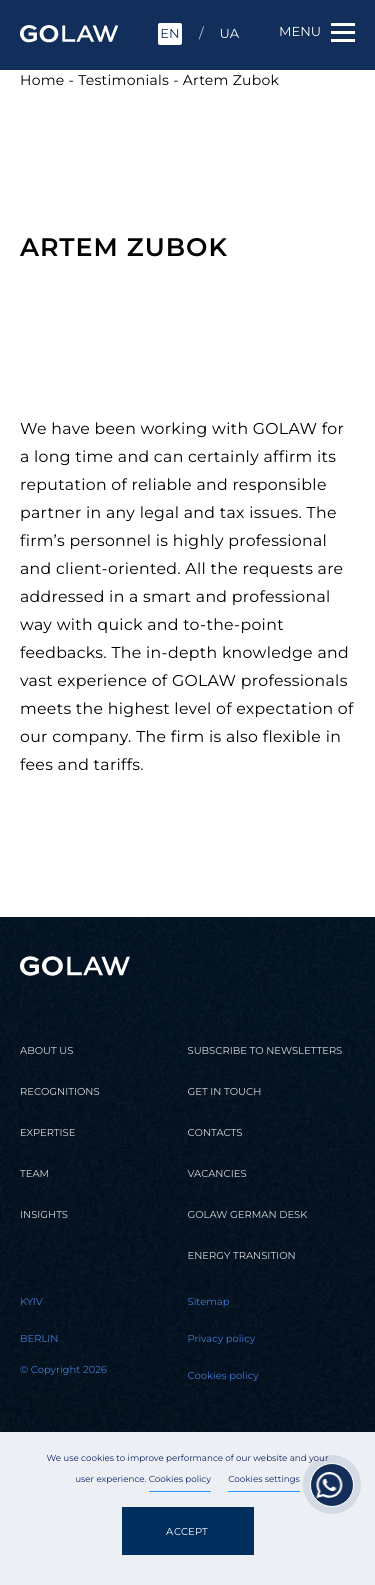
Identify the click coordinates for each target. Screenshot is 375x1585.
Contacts (215, 1133)
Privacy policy (222, 1339)
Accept (187, 1531)
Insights (44, 1215)
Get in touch (225, 1092)
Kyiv (31, 1302)
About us (46, 1051)
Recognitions (60, 1092)
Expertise (47, 1133)
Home (42, 80)
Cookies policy (180, 1480)
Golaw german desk (248, 1215)
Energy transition (242, 1256)
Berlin (39, 1339)
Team (34, 1174)
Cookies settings (264, 1480)
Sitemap (209, 1302)
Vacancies (217, 1174)
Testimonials (123, 80)
